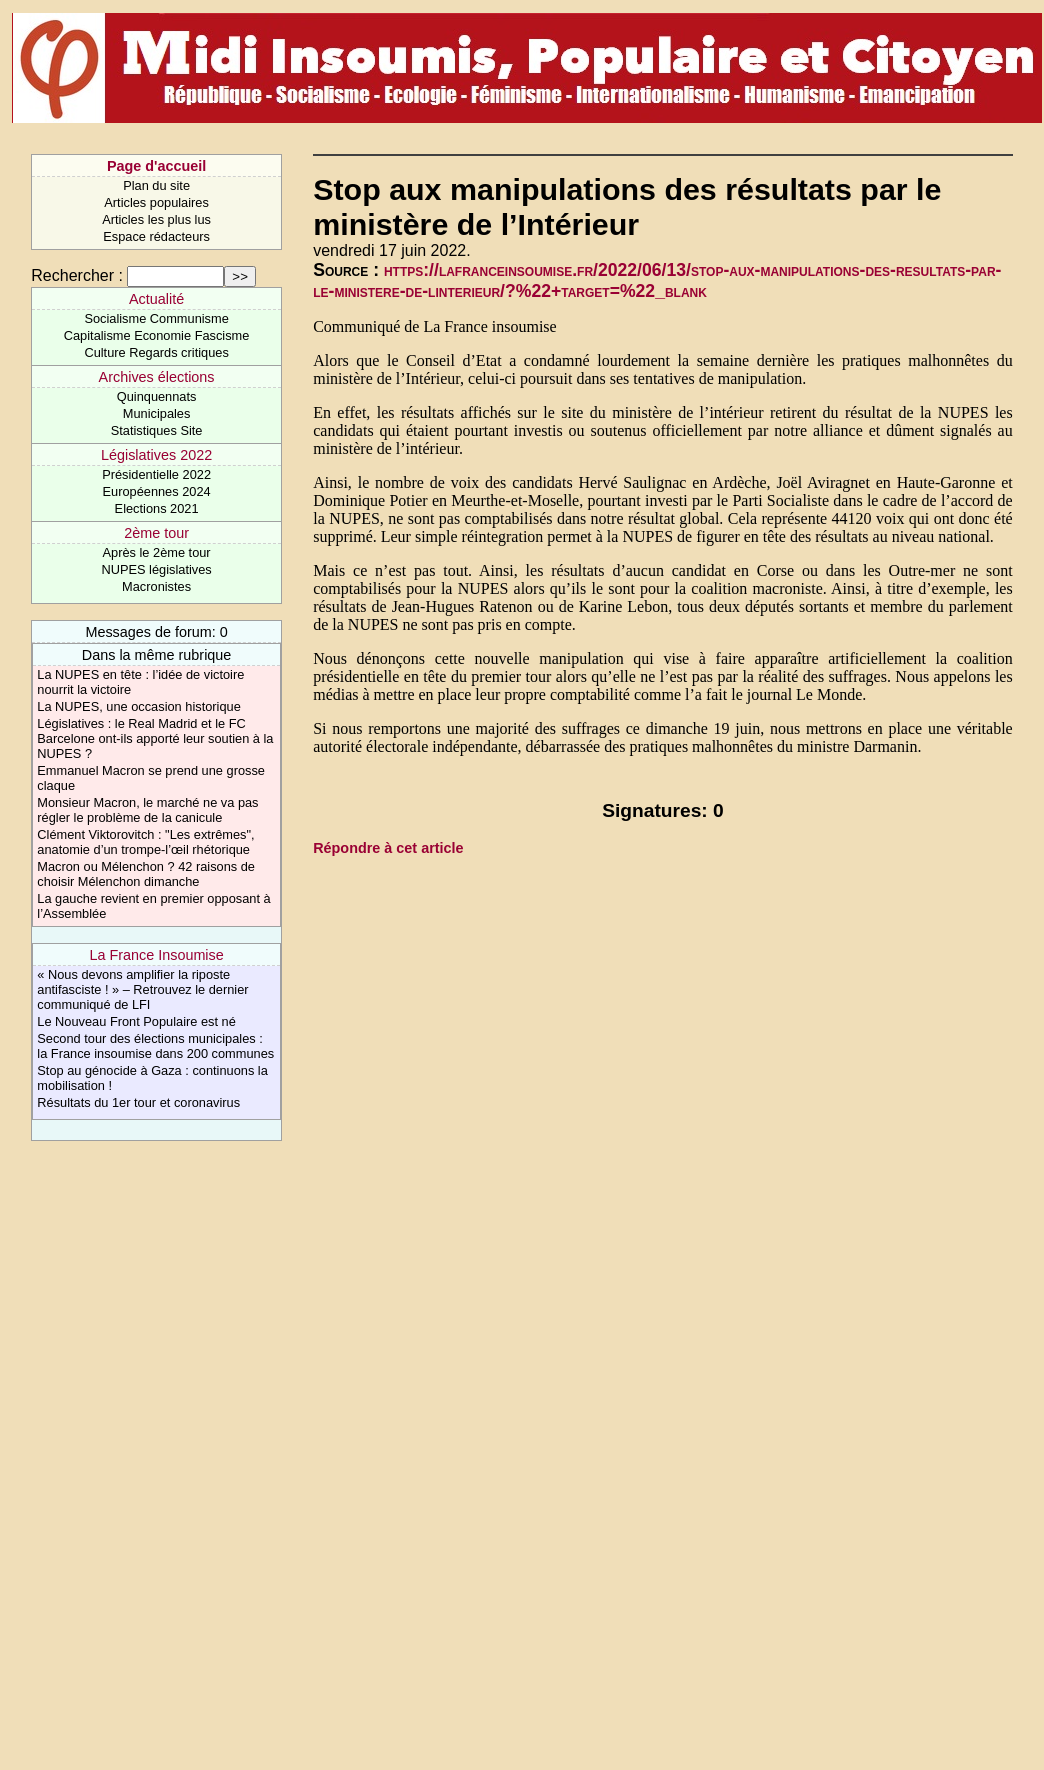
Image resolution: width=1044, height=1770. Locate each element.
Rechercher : (77, 275)
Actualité (156, 299)
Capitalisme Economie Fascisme (157, 335)
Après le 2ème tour (157, 552)
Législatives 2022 (156, 455)
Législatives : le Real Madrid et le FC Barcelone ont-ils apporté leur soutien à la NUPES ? (155, 738)
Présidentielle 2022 (156, 474)
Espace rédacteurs (156, 236)
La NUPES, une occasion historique (138, 706)
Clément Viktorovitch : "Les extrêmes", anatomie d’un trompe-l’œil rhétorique (145, 842)
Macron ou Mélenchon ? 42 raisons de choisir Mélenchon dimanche (146, 874)
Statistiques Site (157, 430)
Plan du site (156, 185)
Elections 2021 (157, 508)
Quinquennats (157, 396)
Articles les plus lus (156, 219)
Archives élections (157, 377)
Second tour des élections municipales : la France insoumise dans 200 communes (155, 1046)
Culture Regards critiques (156, 352)
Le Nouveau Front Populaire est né (136, 1021)
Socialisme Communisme (156, 318)
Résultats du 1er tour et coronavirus (138, 1102)
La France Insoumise (156, 955)
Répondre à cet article (388, 848)
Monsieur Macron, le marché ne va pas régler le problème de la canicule (147, 810)
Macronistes (156, 586)
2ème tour (156, 533)
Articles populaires (156, 202)
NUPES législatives (156, 569)
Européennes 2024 (157, 491)
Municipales (157, 413)
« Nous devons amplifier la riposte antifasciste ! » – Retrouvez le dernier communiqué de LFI (142, 989)
